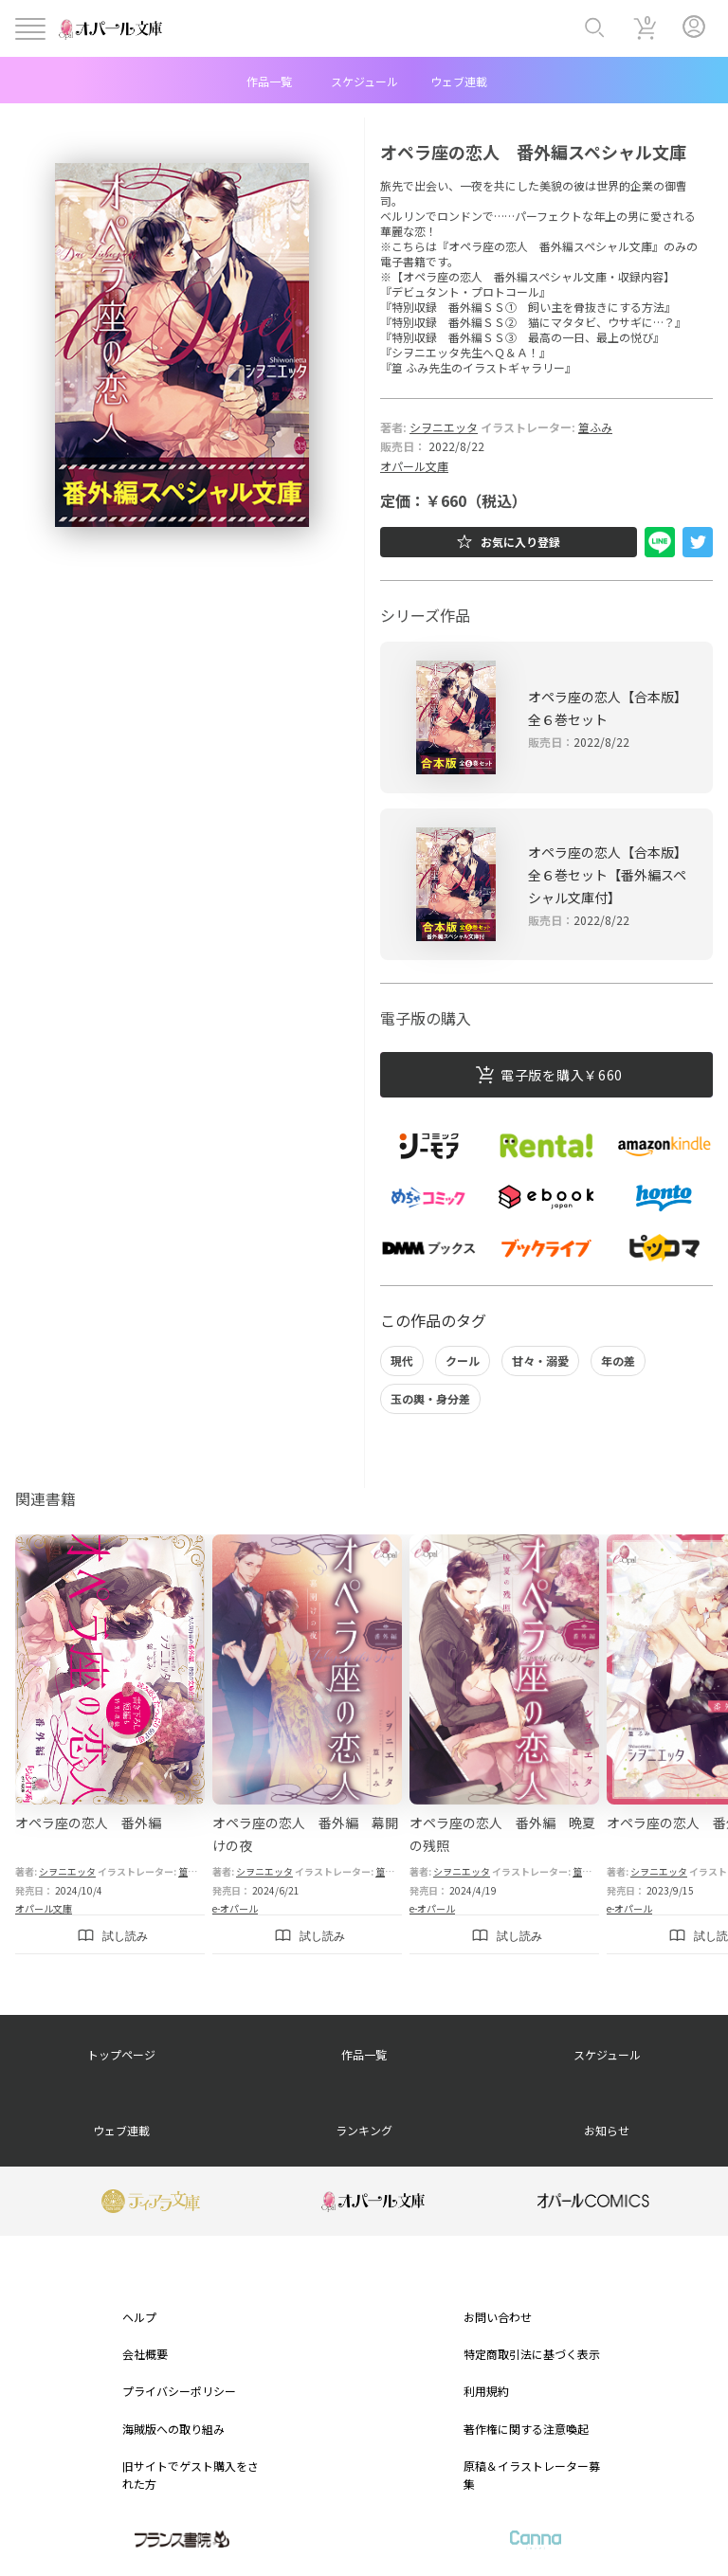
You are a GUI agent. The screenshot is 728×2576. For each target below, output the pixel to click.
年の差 (618, 1360)
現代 (402, 1360)
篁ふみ (595, 427)
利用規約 (486, 2391)
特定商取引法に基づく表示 (532, 2354)
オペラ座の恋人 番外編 (88, 1822)
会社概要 (145, 2354)
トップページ (121, 2054)
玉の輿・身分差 (430, 1398)
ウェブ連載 (458, 81)
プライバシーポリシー (179, 2391)
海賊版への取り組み (173, 2429)
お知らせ (606, 2130)
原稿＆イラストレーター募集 (532, 2475)
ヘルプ (139, 2317)
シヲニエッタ (444, 427)
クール (463, 1360)
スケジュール (364, 81)
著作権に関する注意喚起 (526, 2429)
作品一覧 (269, 81)
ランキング (364, 2130)
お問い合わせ (498, 2317)
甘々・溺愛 (540, 1360)
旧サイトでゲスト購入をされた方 (190, 2475)
